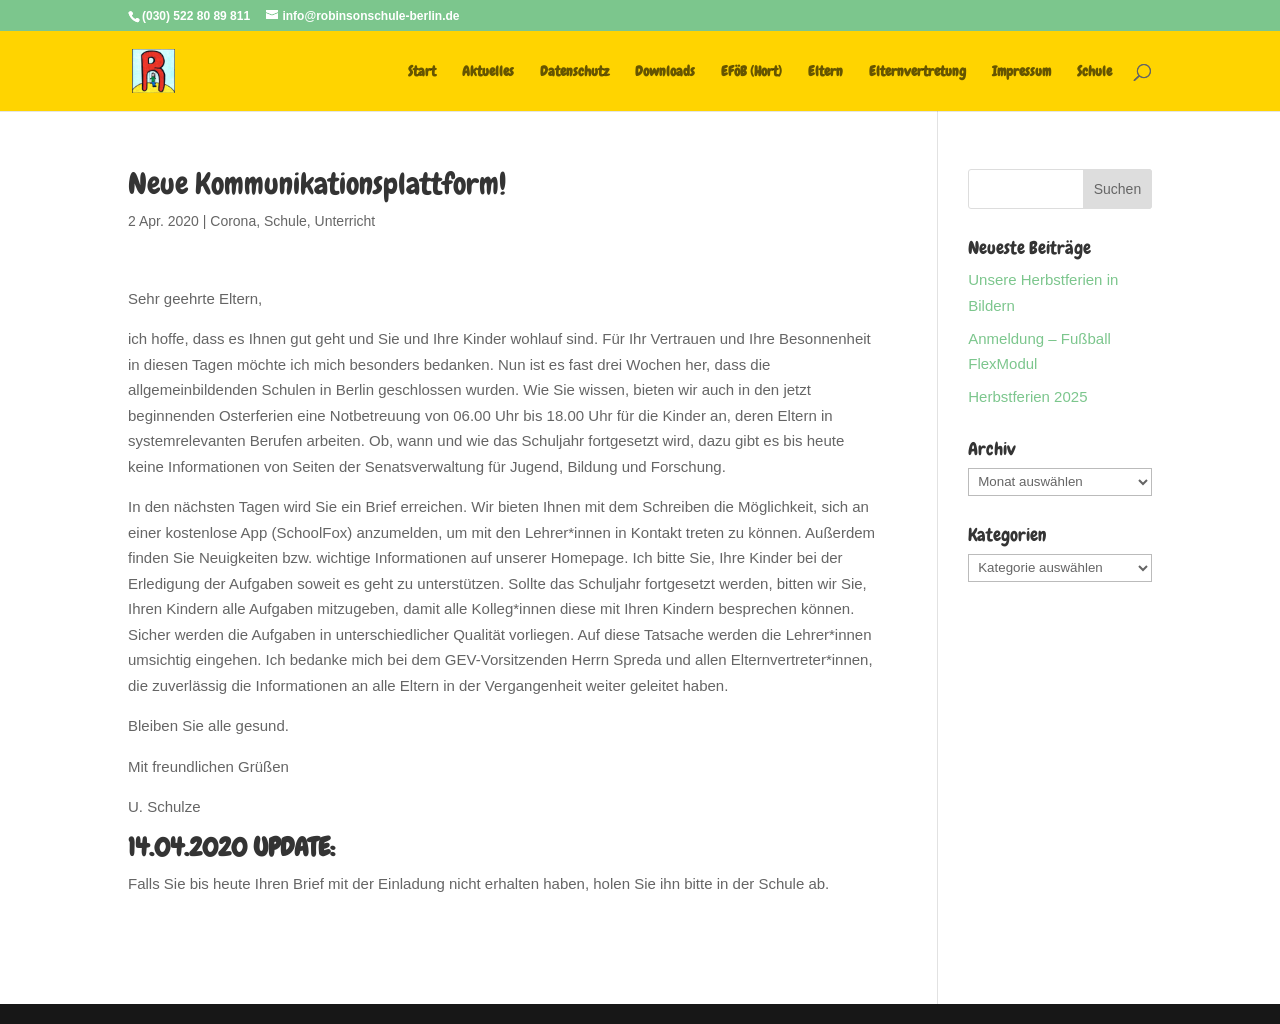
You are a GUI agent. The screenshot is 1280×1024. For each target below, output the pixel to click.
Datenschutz (574, 72)
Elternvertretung (917, 72)
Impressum (1021, 72)
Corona (233, 221)
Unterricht (345, 221)
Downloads (665, 72)
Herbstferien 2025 (1027, 396)
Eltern (825, 72)
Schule (1094, 72)
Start (422, 72)
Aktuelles (488, 72)
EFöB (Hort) (751, 72)
